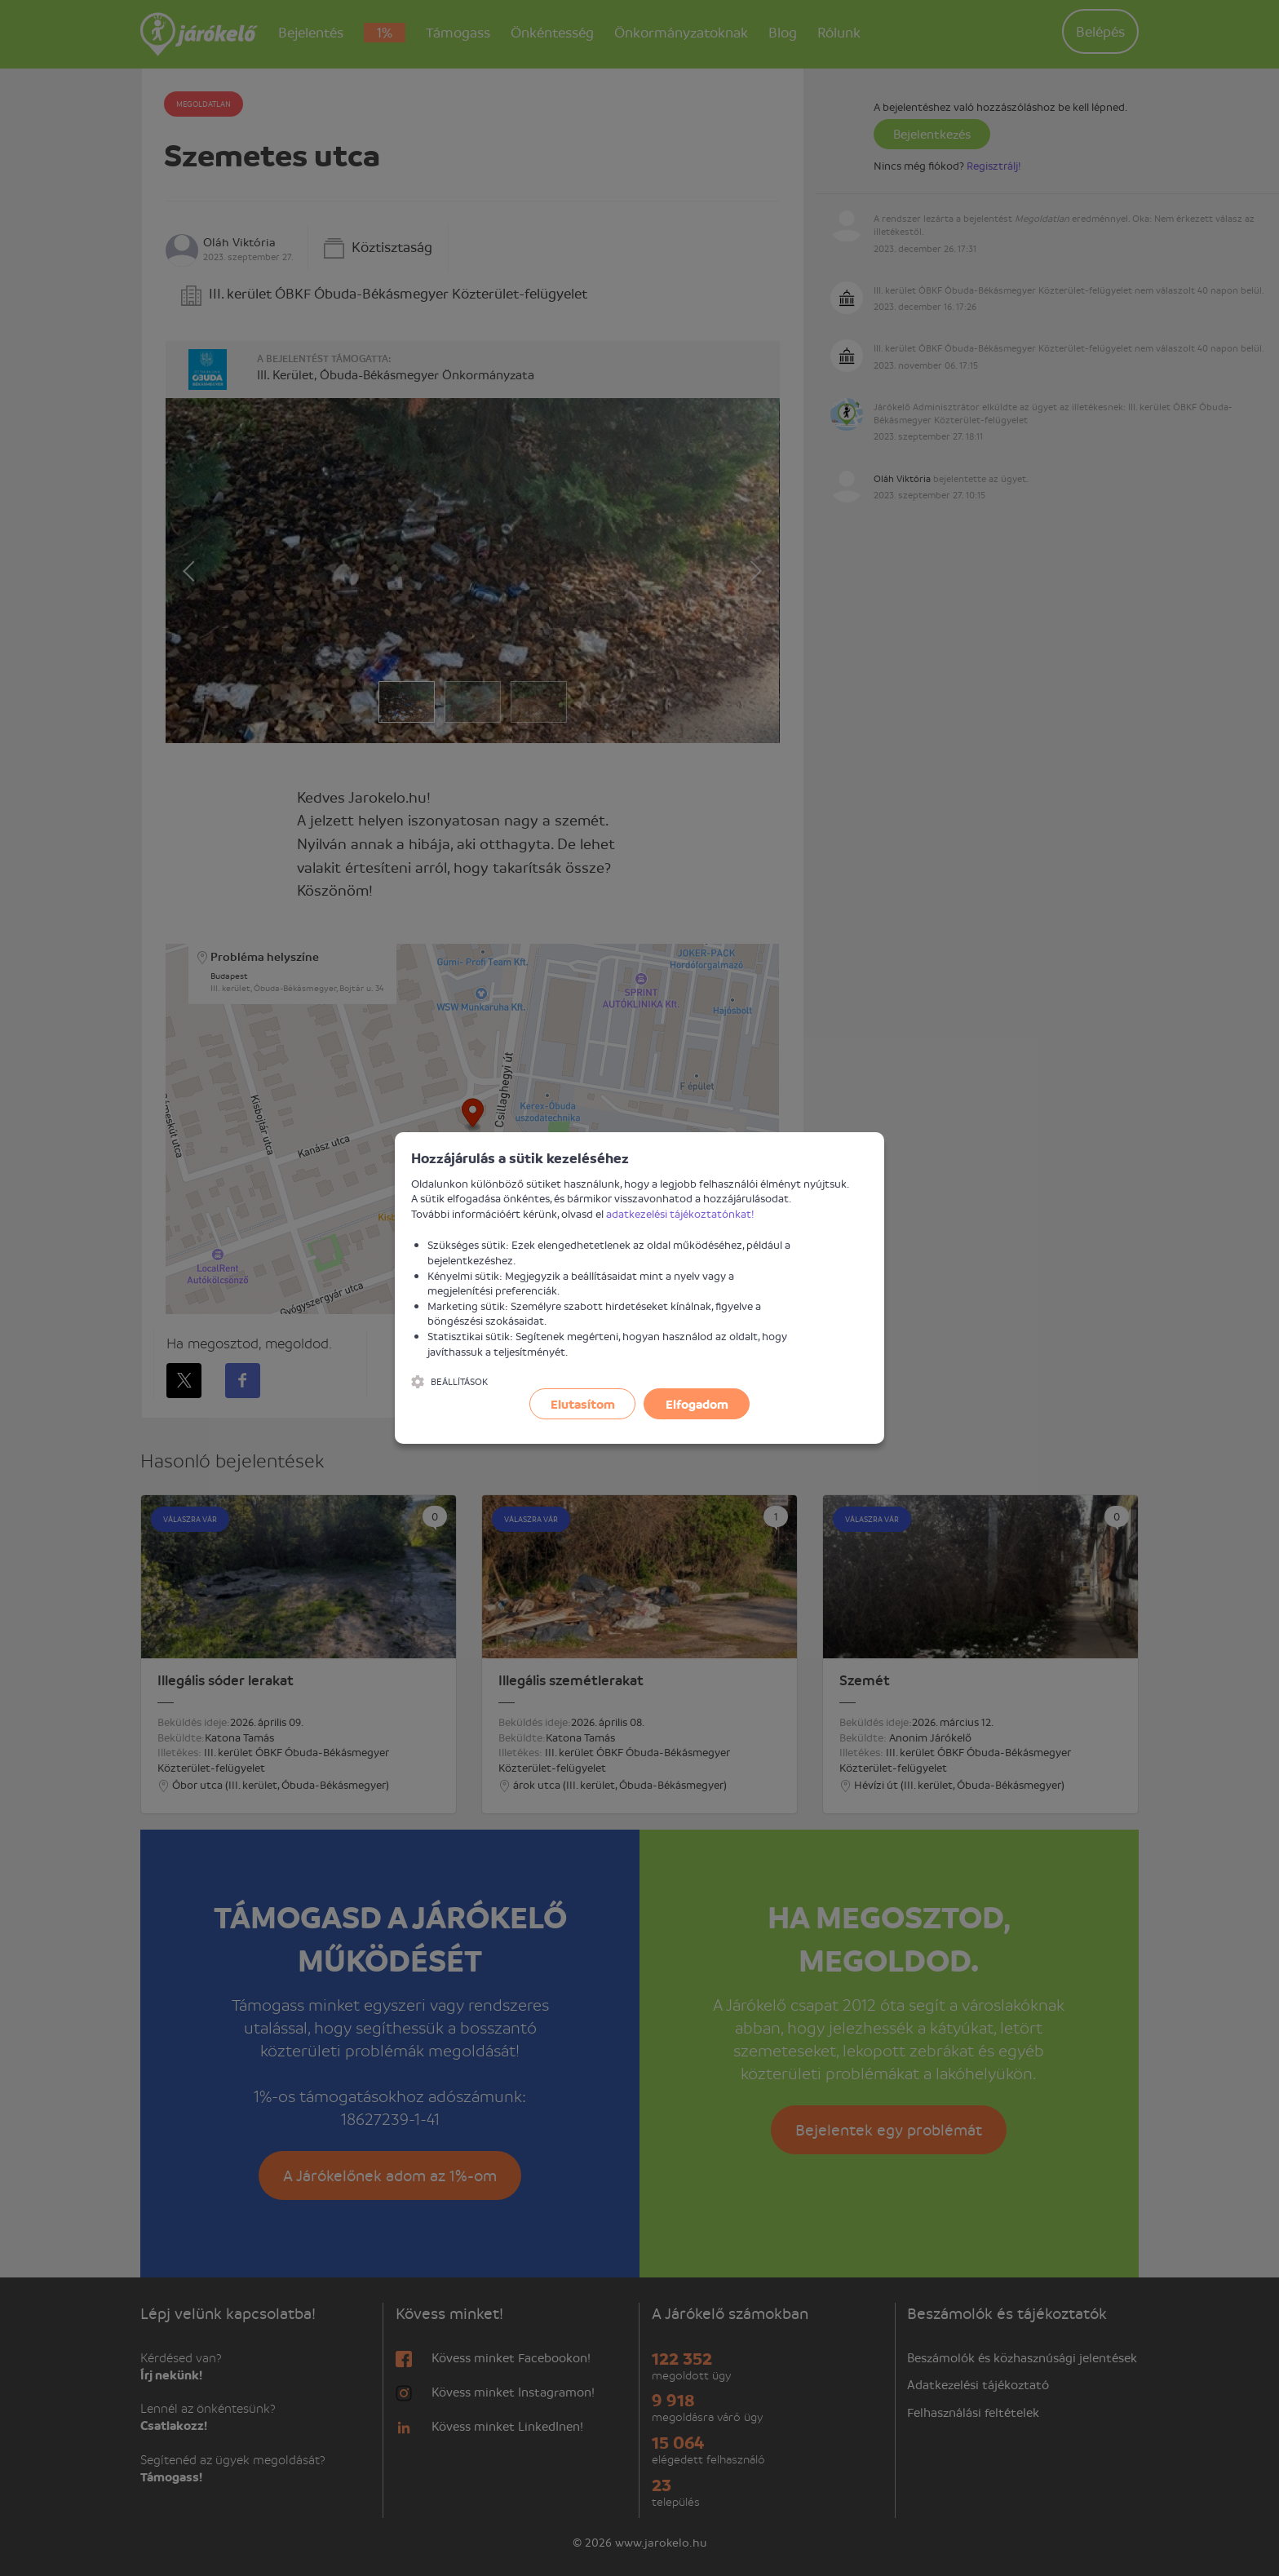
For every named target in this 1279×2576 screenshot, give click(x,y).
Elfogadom (697, 1404)
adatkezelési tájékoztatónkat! (680, 1213)
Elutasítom (583, 1404)
